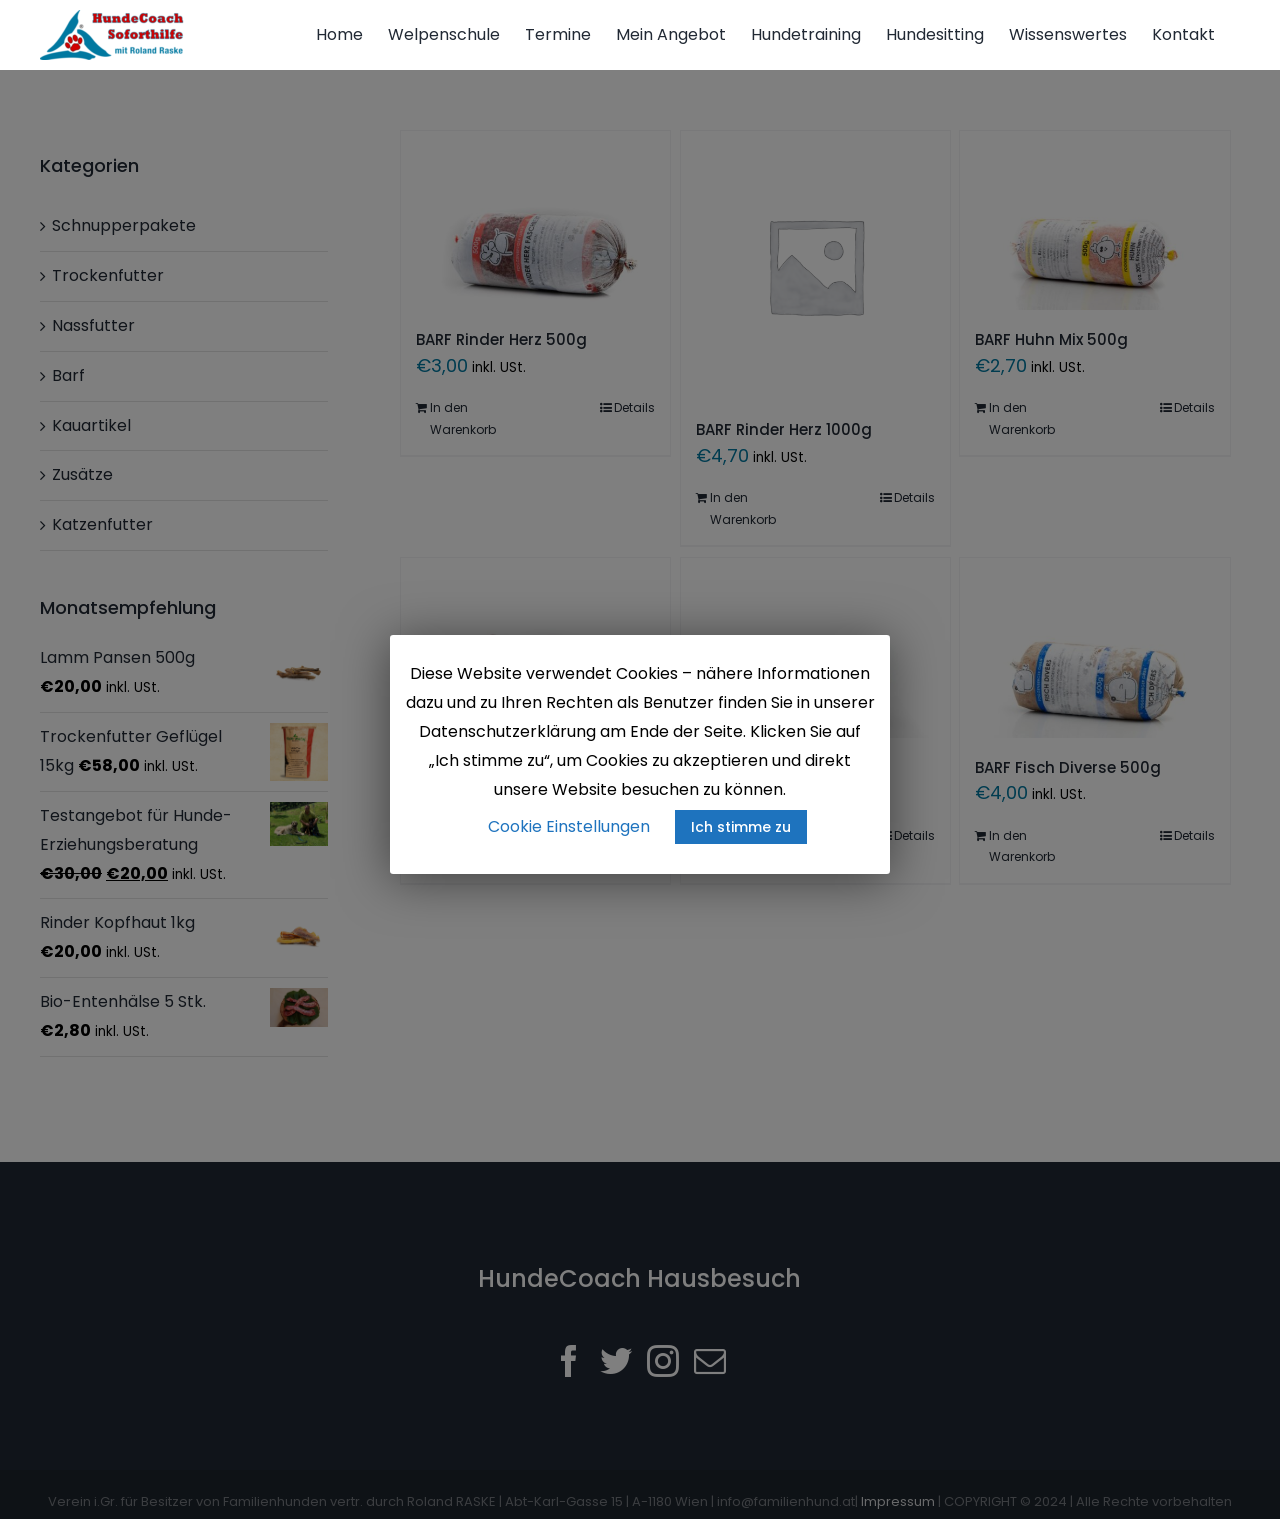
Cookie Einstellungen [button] (569, 826)
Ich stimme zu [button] (741, 827)
